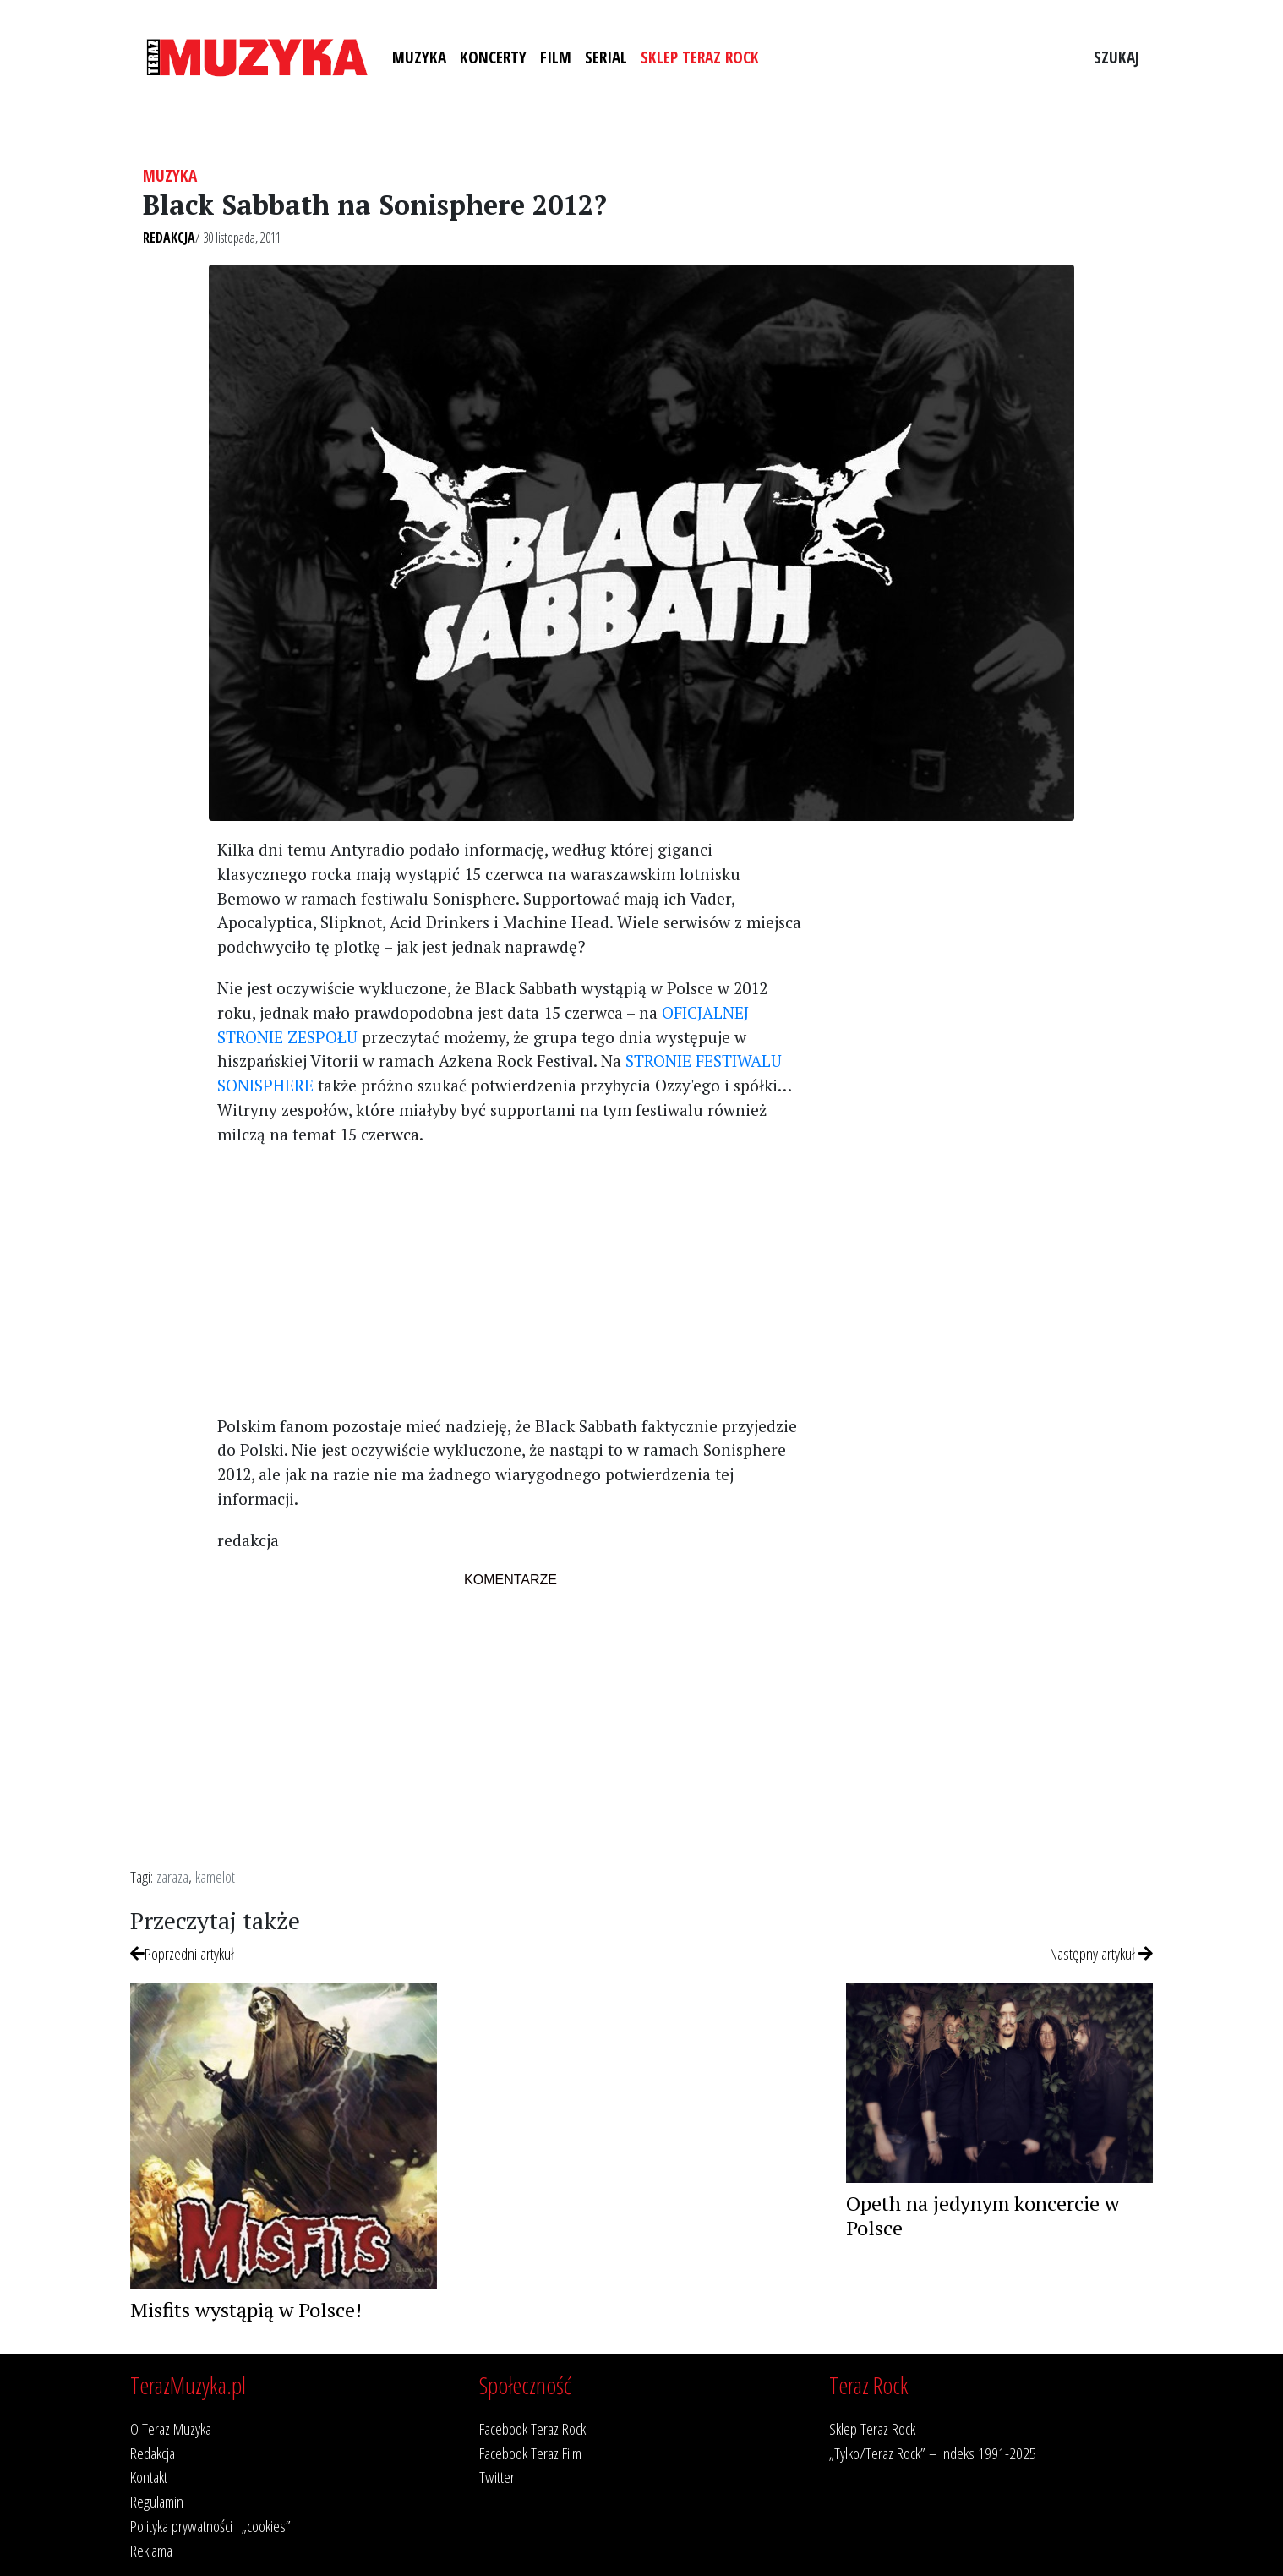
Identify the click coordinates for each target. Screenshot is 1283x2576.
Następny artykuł (1101, 1953)
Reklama (151, 2550)
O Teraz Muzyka (170, 2428)
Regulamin (156, 2501)
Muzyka (419, 57)
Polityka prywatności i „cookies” (210, 2525)
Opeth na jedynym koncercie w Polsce (982, 2215)
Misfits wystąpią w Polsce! (246, 2309)
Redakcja (169, 237)
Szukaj (1116, 57)
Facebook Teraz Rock (532, 2428)
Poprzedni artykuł (182, 1953)
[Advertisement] (510, 1279)
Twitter (497, 2476)
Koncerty (493, 57)
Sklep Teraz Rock (700, 57)
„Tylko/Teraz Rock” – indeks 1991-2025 (932, 2453)
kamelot (215, 1876)
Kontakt (148, 2476)
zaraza (172, 1876)
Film (555, 57)
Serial (606, 57)
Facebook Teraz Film (530, 2453)
